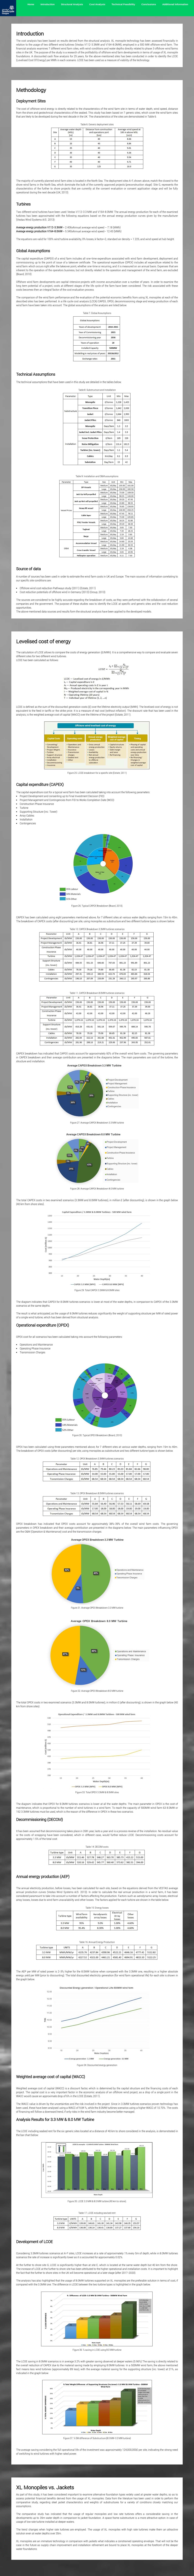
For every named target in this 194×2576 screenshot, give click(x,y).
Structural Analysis (72, 4)
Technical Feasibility (123, 4)
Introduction (48, 4)
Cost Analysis (97, 4)
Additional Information (175, 4)
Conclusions (148, 4)
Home (30, 4)
